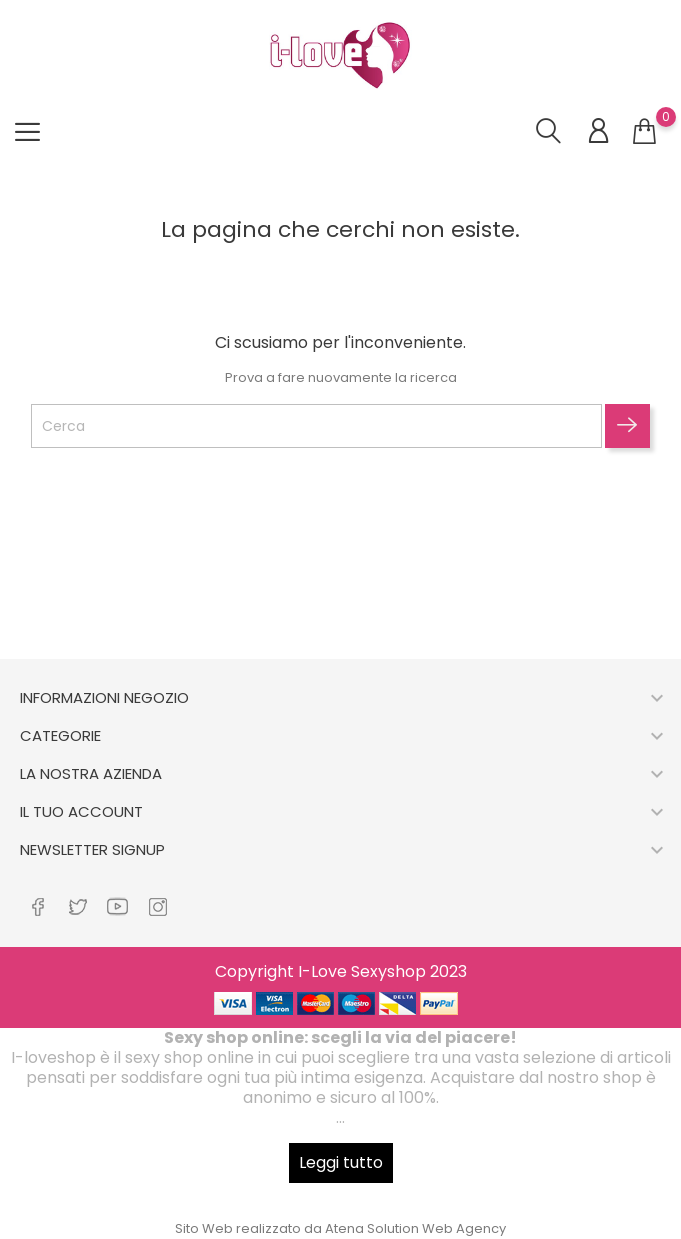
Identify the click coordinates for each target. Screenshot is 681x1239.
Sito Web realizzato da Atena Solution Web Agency (340, 1228)
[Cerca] (316, 426)
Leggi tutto (341, 1162)
